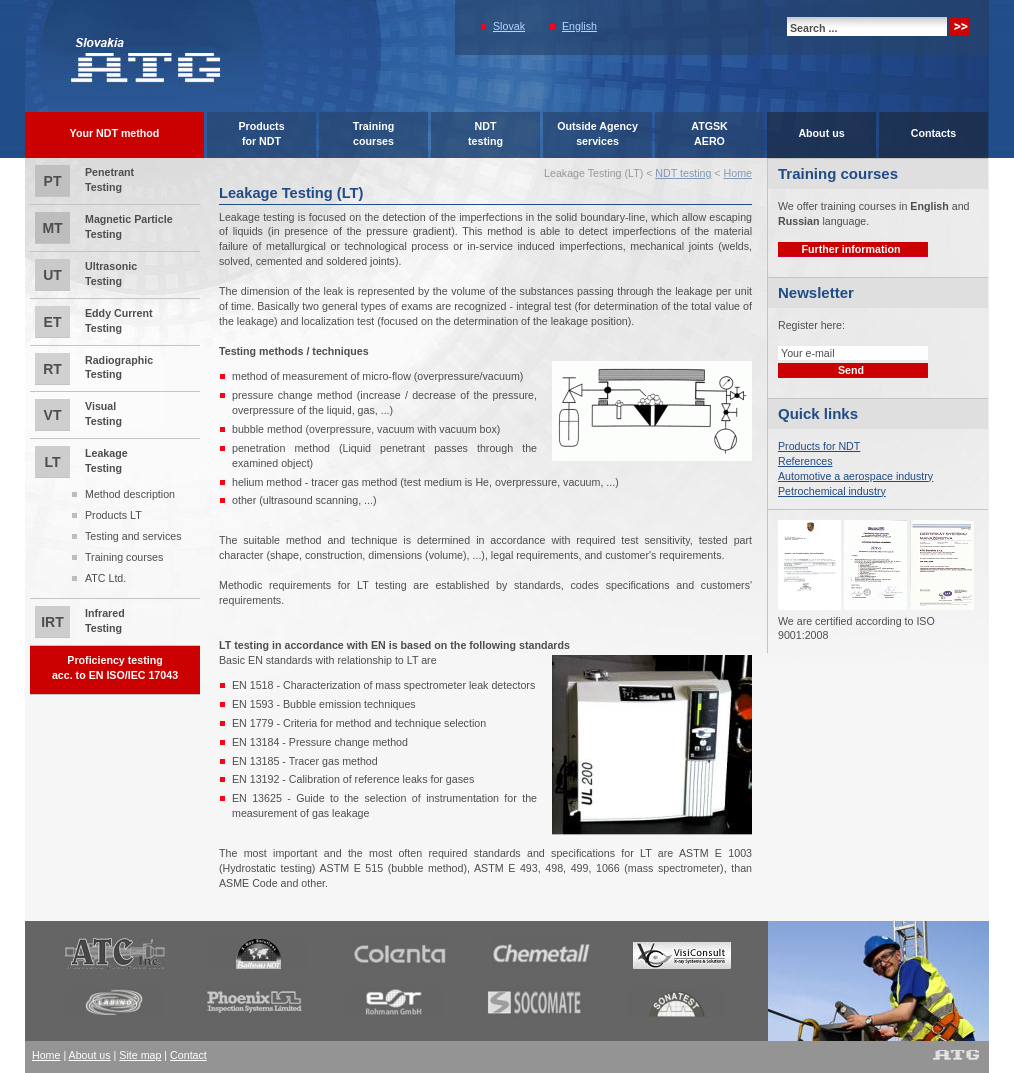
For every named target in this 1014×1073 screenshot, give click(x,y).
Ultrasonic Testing (86, 275)
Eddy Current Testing (94, 322)
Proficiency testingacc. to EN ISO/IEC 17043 (115, 667)
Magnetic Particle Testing (104, 228)
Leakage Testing (115, 517)
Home (738, 173)
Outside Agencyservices (597, 133)
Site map (140, 1055)
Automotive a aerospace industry (855, 476)
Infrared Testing (80, 622)
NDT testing (683, 173)
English (579, 26)
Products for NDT (819, 446)
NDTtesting (485, 133)
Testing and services (133, 536)
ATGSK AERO (709, 133)
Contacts (934, 133)
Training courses (124, 557)
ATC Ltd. (105, 578)
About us (821, 133)
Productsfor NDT (261, 133)
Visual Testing (78, 415)
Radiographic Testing (94, 369)
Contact (188, 1055)
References (805, 461)
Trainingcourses (373, 133)
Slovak (509, 26)
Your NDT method (115, 133)
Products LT (113, 515)
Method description (130, 494)
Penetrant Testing (84, 181)
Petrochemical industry (832, 491)
